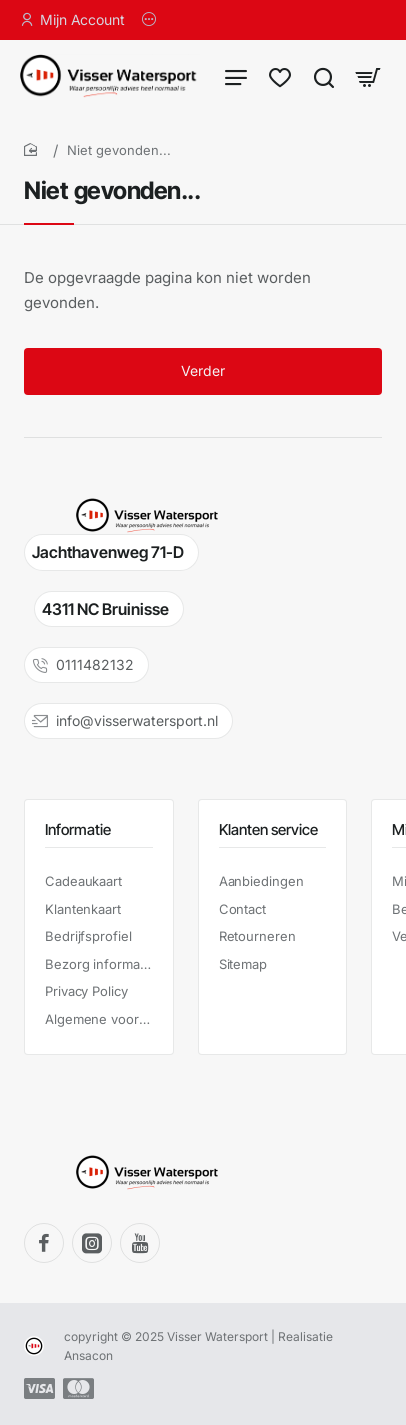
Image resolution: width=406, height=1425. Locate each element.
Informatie (78, 829)
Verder (203, 372)
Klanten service (268, 829)
